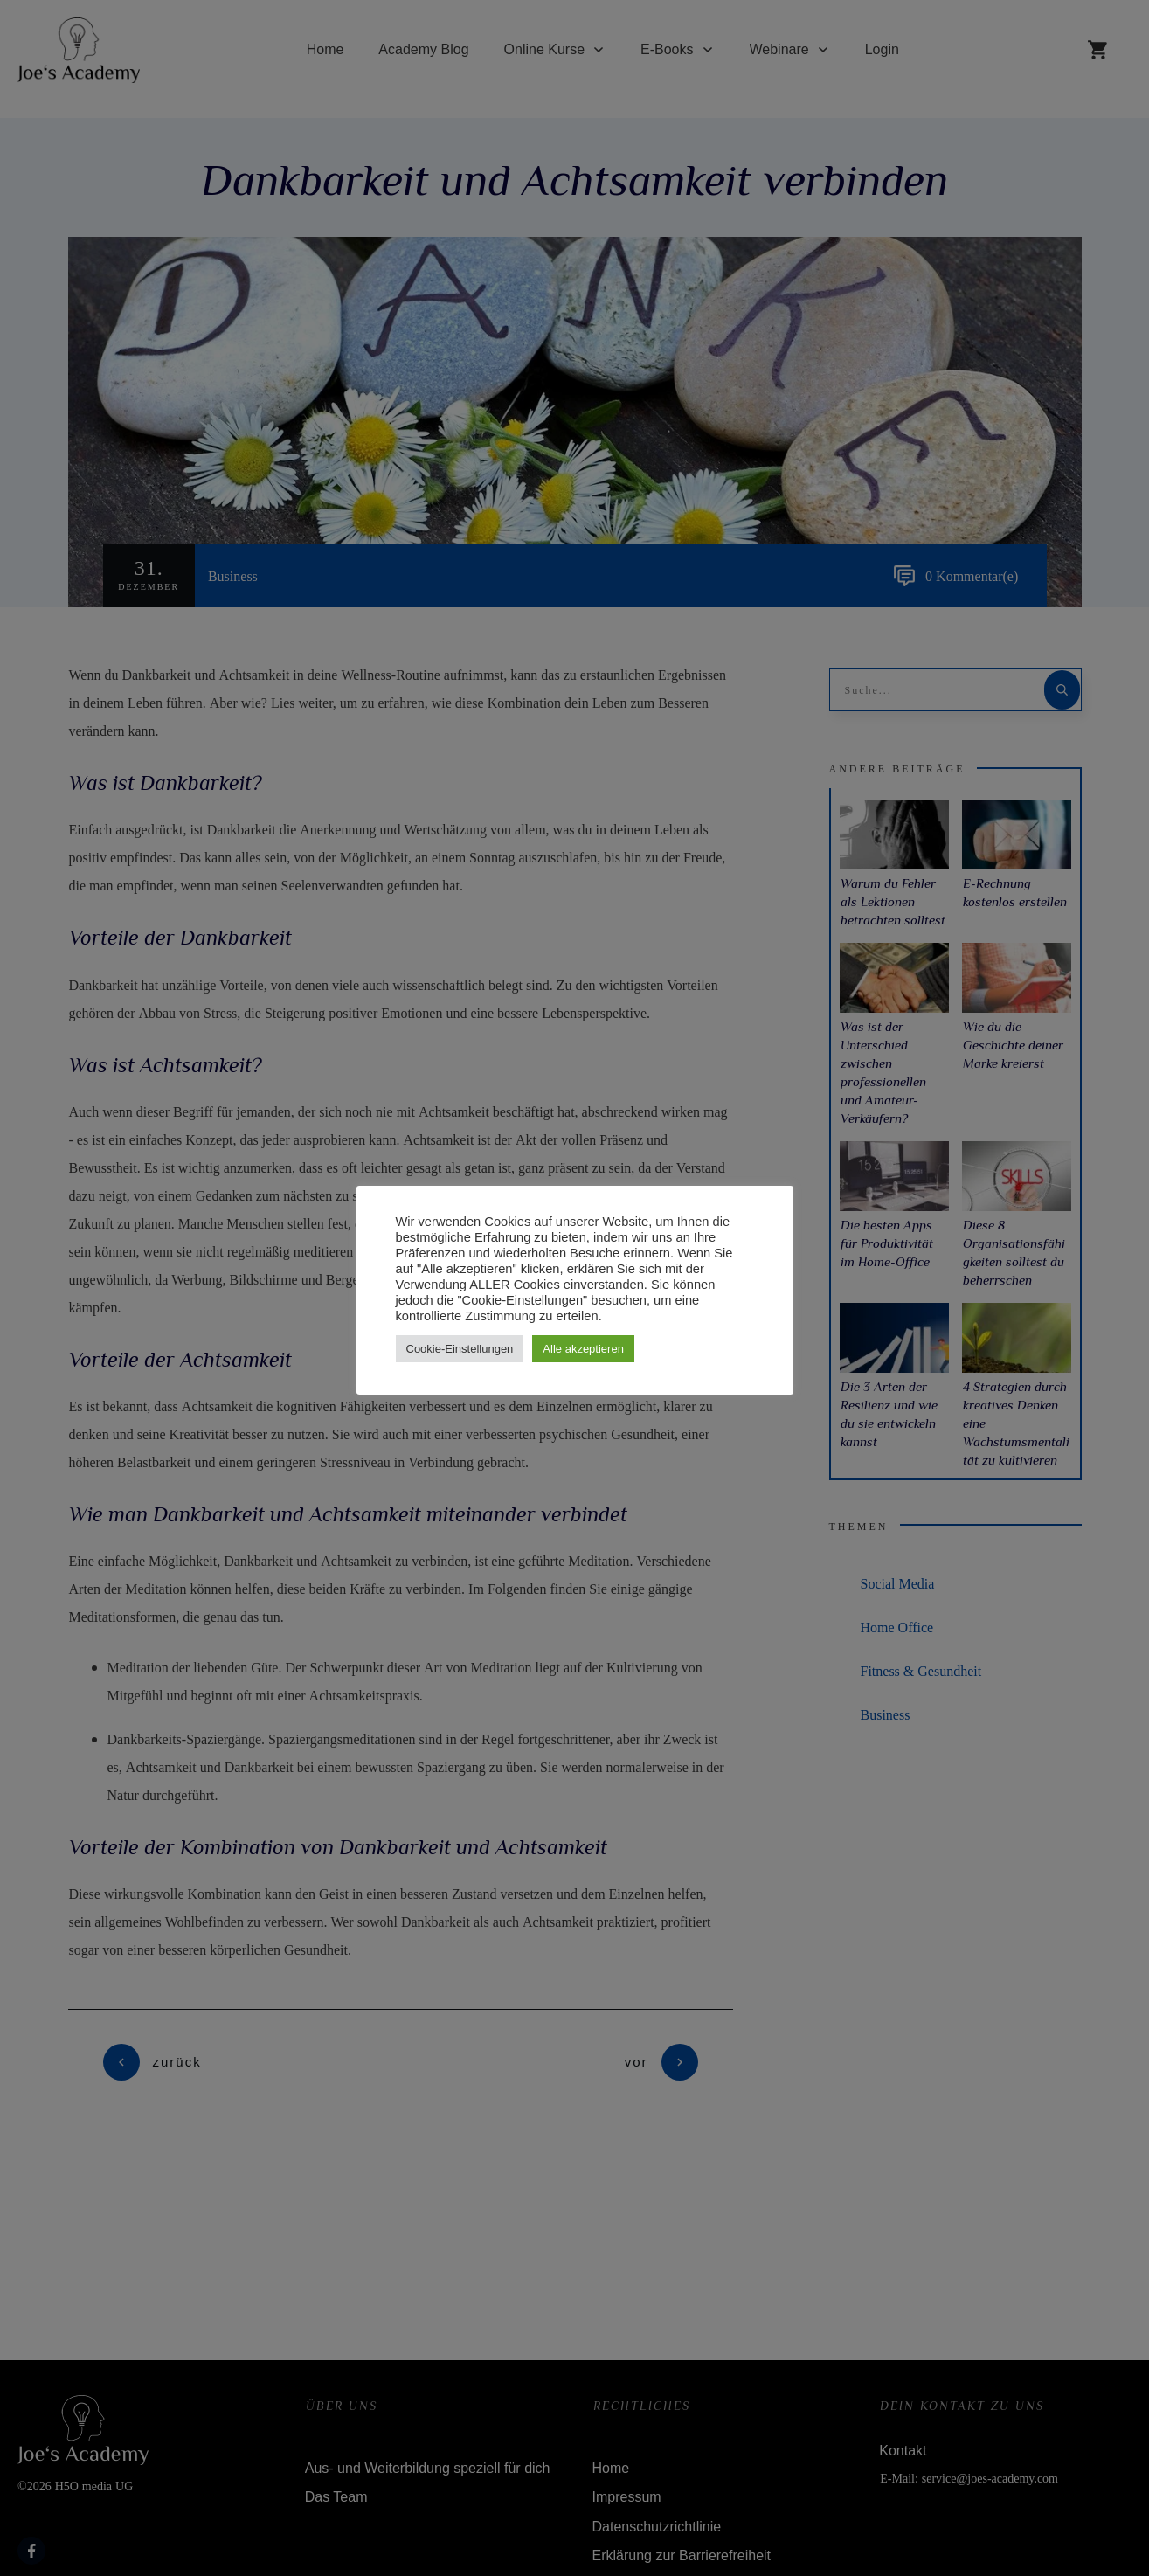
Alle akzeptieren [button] (583, 1348)
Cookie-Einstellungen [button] (460, 1348)
